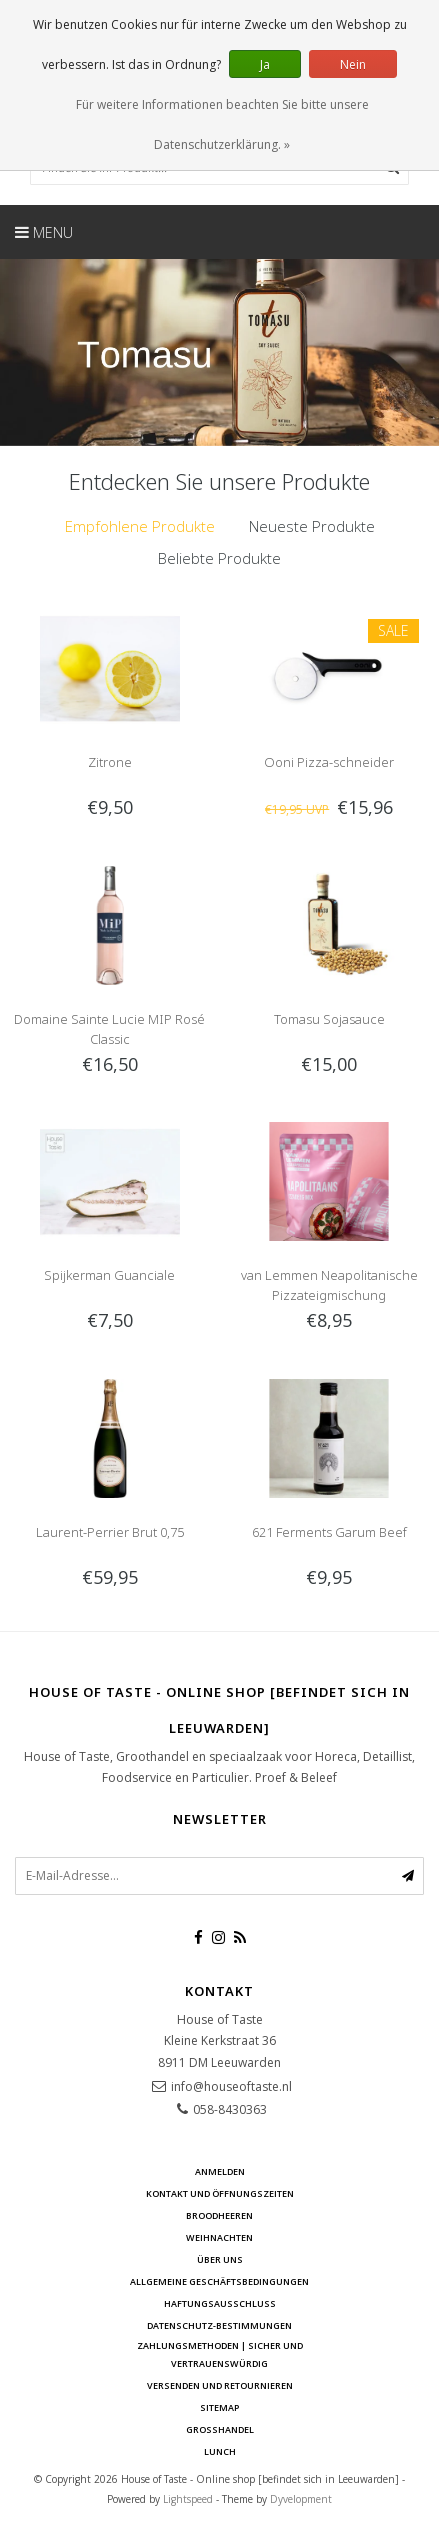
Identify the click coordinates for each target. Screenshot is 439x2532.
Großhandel (220, 2429)
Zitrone (110, 762)
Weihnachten (219, 2237)
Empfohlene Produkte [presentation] (140, 526)
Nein (353, 64)
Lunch (220, 2451)
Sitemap (219, 2407)
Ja (265, 64)
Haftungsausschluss (220, 2303)
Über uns (220, 2259)
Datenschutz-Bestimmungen (219, 2325)
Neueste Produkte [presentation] (312, 526)
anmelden (220, 2171)
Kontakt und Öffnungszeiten (220, 2193)
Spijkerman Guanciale (109, 1275)
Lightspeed (188, 2499)
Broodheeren (219, 2215)
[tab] (140, 526)
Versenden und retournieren (220, 2385)
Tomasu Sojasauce (329, 1019)
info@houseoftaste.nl (231, 2086)
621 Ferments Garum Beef (329, 1532)
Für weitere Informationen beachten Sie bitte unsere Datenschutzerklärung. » (222, 124)
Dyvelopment (301, 2499)
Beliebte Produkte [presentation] (219, 558)
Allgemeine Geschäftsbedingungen (219, 2281)
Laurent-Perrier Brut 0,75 (110, 1532)
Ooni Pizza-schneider (329, 762)
